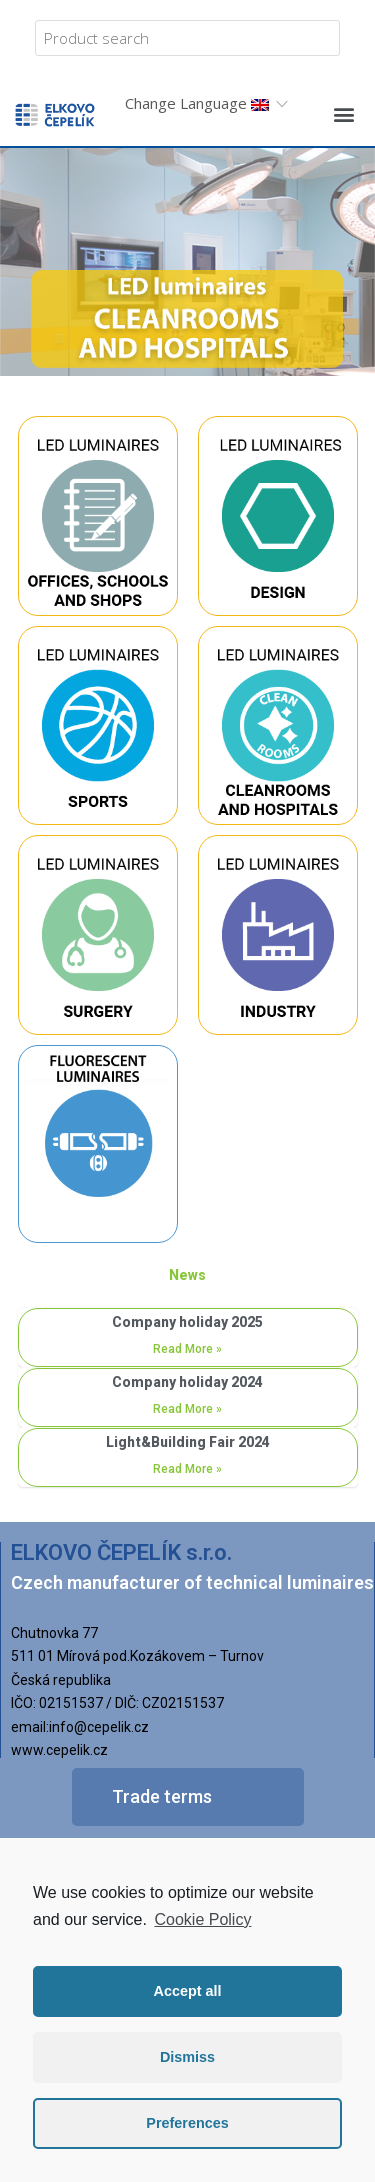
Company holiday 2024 (187, 1382)
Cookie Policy (202, 1919)
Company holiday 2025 (187, 1322)
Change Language (197, 103)
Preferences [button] (187, 2123)
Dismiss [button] (187, 2057)
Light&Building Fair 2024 (188, 1442)
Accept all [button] (188, 1991)
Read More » (187, 1349)
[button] (343, 113)
